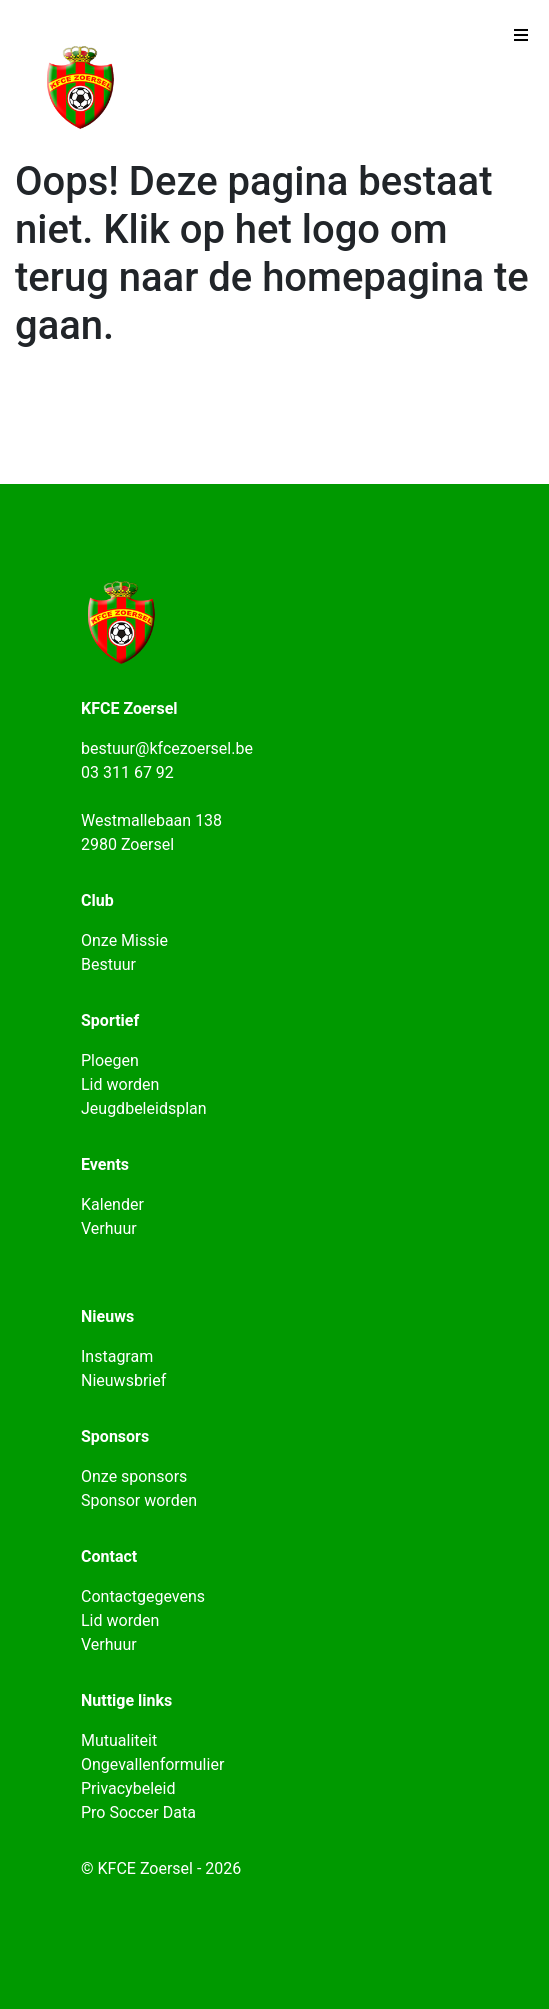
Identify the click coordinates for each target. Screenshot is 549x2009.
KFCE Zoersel (129, 708)
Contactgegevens (143, 1596)
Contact (109, 1556)
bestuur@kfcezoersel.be (167, 748)
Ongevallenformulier (152, 1764)
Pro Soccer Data (138, 1812)
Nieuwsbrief (123, 1380)
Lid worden (120, 1084)
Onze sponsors (134, 1476)
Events (105, 1164)
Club (97, 900)
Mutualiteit (119, 1740)
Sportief (110, 1020)
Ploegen (110, 1060)
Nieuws (107, 1316)
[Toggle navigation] (521, 40)
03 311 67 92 (127, 772)
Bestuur (108, 964)
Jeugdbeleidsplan (144, 1108)
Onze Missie (124, 940)
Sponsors (115, 1436)
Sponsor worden (139, 1500)
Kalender (112, 1204)
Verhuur (109, 1228)
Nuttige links (126, 1700)
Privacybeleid (128, 1788)
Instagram (117, 1356)
